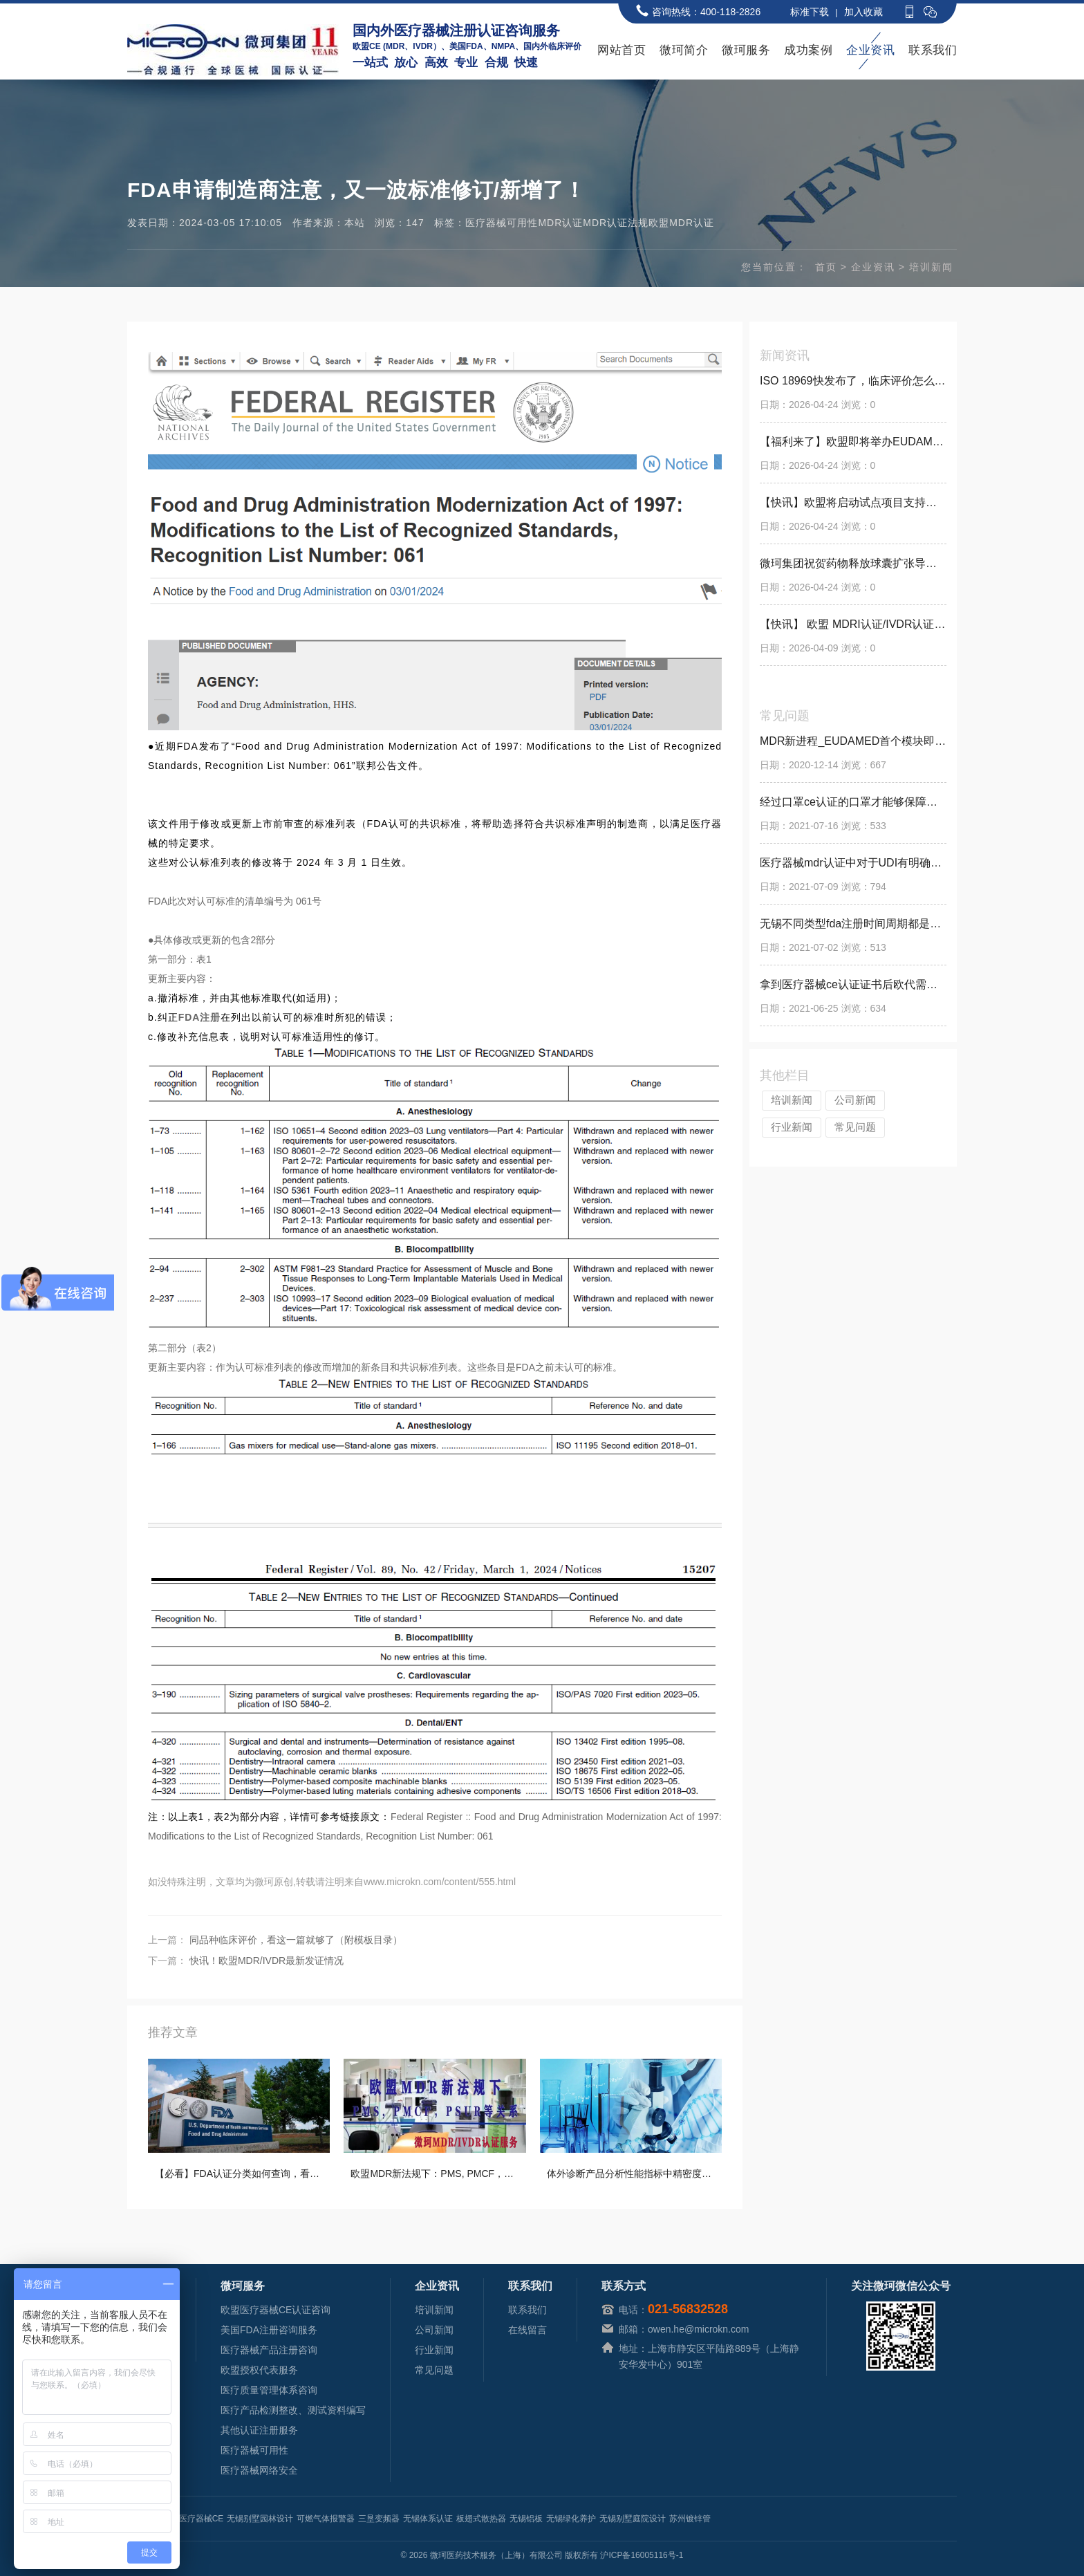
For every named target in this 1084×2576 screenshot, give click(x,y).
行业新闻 (791, 1127)
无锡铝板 (526, 2518)
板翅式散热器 (481, 2518)
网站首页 (621, 50)
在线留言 (527, 2329)
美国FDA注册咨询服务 (269, 2329)
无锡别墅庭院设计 (632, 2518)
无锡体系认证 (428, 2518)
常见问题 (855, 1127)
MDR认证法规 (615, 222)
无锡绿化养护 (571, 2518)
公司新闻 (855, 1100)
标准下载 (809, 11)
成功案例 (808, 50)
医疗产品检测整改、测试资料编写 (293, 2410)
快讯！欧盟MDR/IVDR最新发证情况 (266, 1960)
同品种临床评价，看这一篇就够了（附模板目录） (295, 1939)
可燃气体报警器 (326, 2518)
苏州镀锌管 (690, 2518)
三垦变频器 (379, 2518)
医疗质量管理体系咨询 (269, 2390)
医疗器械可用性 (501, 222)
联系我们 (932, 50)
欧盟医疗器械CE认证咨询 (275, 2309)
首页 (826, 266)
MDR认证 (560, 222)
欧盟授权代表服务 (259, 2369)
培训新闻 (931, 266)
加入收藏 (863, 11)
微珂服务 (746, 50)
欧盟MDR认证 (681, 222)
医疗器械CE (201, 2518)
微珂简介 (684, 50)
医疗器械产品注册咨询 (269, 2349)
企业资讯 (870, 50)
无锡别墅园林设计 (260, 2518)
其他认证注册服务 (259, 2430)
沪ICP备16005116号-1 (641, 2555)
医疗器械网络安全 (259, 2470)
